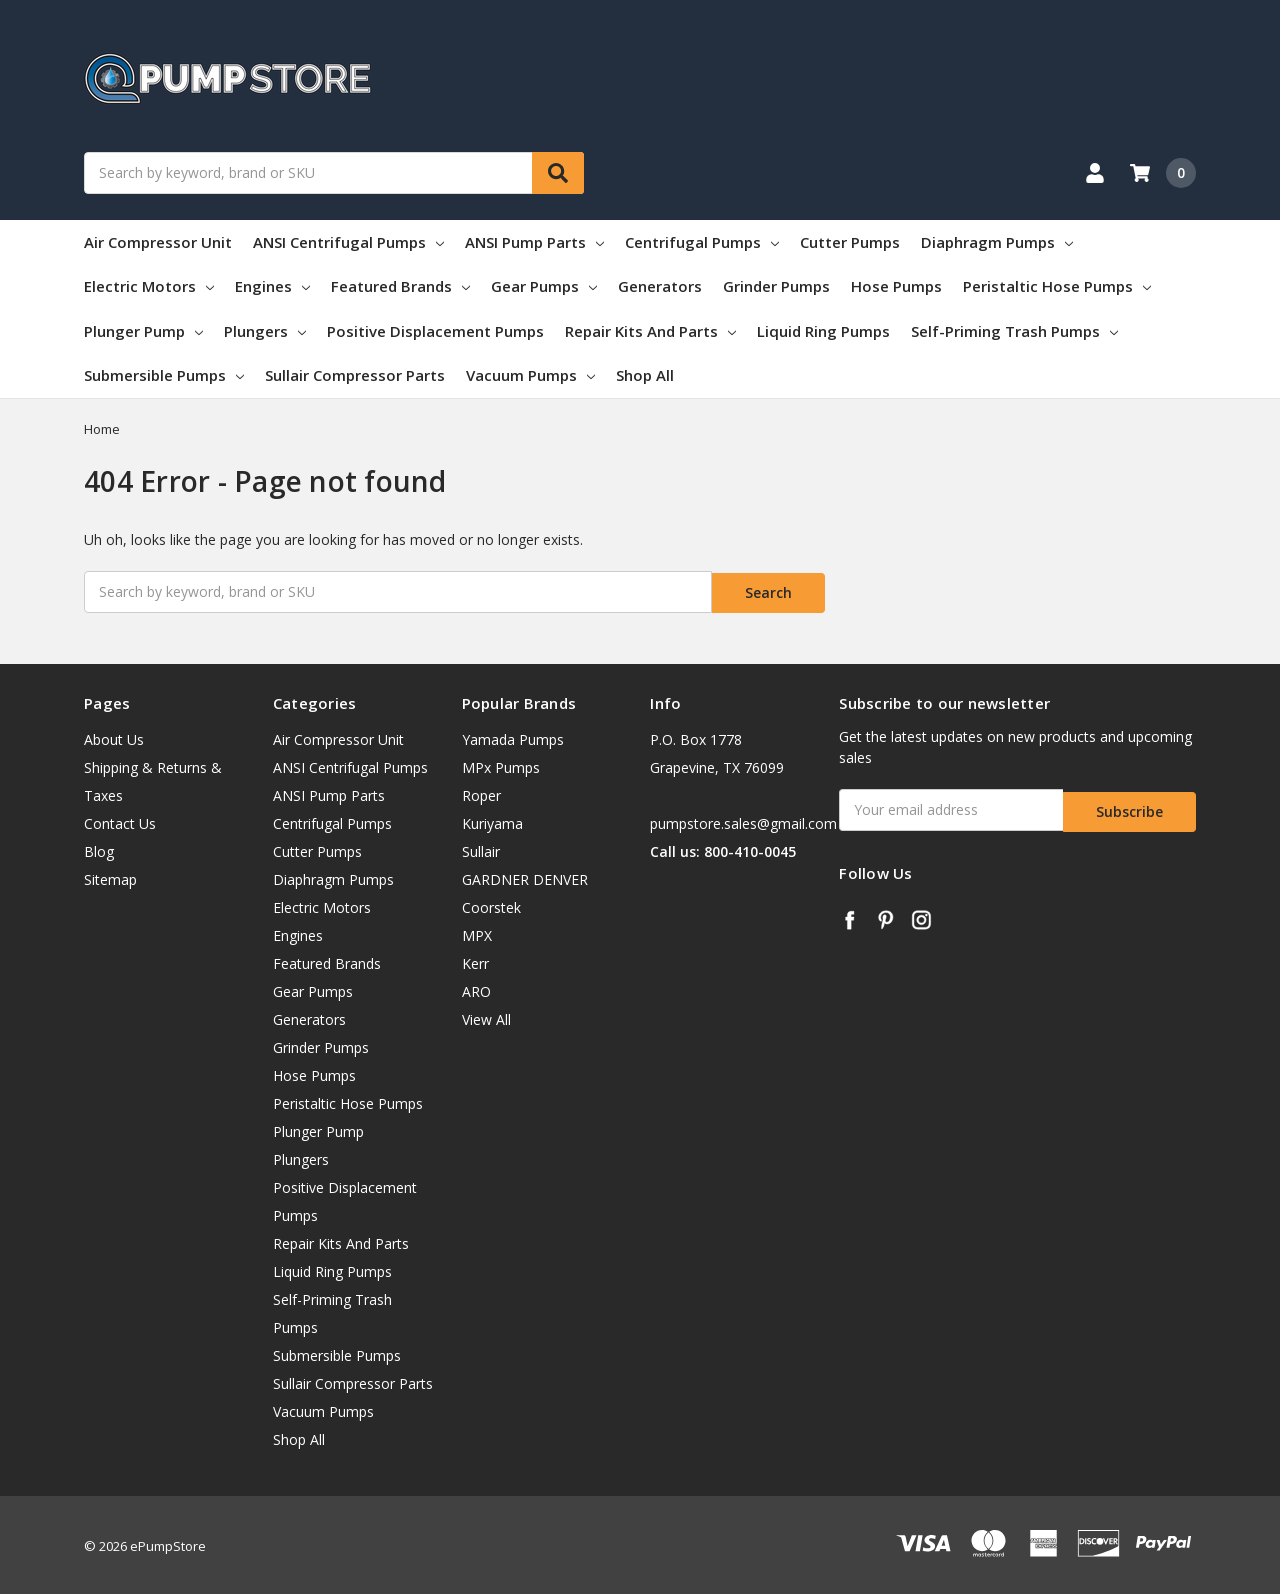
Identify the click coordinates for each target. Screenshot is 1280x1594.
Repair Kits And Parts (650, 331)
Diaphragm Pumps (997, 242)
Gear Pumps (544, 286)
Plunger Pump (143, 331)
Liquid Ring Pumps (823, 331)
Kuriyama (492, 820)
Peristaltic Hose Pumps (1057, 286)
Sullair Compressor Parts (355, 375)
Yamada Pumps (513, 736)
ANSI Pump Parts (534, 242)
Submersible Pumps (164, 375)
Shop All (645, 375)
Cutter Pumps (850, 242)
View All (486, 1016)
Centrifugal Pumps (702, 242)
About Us (114, 736)
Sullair (481, 848)
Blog (99, 848)
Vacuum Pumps (530, 375)
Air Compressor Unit (158, 242)
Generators (660, 286)
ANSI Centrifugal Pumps (348, 242)
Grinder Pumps (776, 286)
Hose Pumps (896, 286)
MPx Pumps (501, 764)
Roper (481, 792)
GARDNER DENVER (525, 876)
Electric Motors (149, 286)
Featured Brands (400, 286)
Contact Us (120, 820)
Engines (272, 286)
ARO (476, 988)
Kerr (475, 960)
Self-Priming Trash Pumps (1014, 331)
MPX (477, 932)
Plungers (265, 331)
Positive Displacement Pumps (435, 331)
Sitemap (110, 876)
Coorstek (491, 904)
